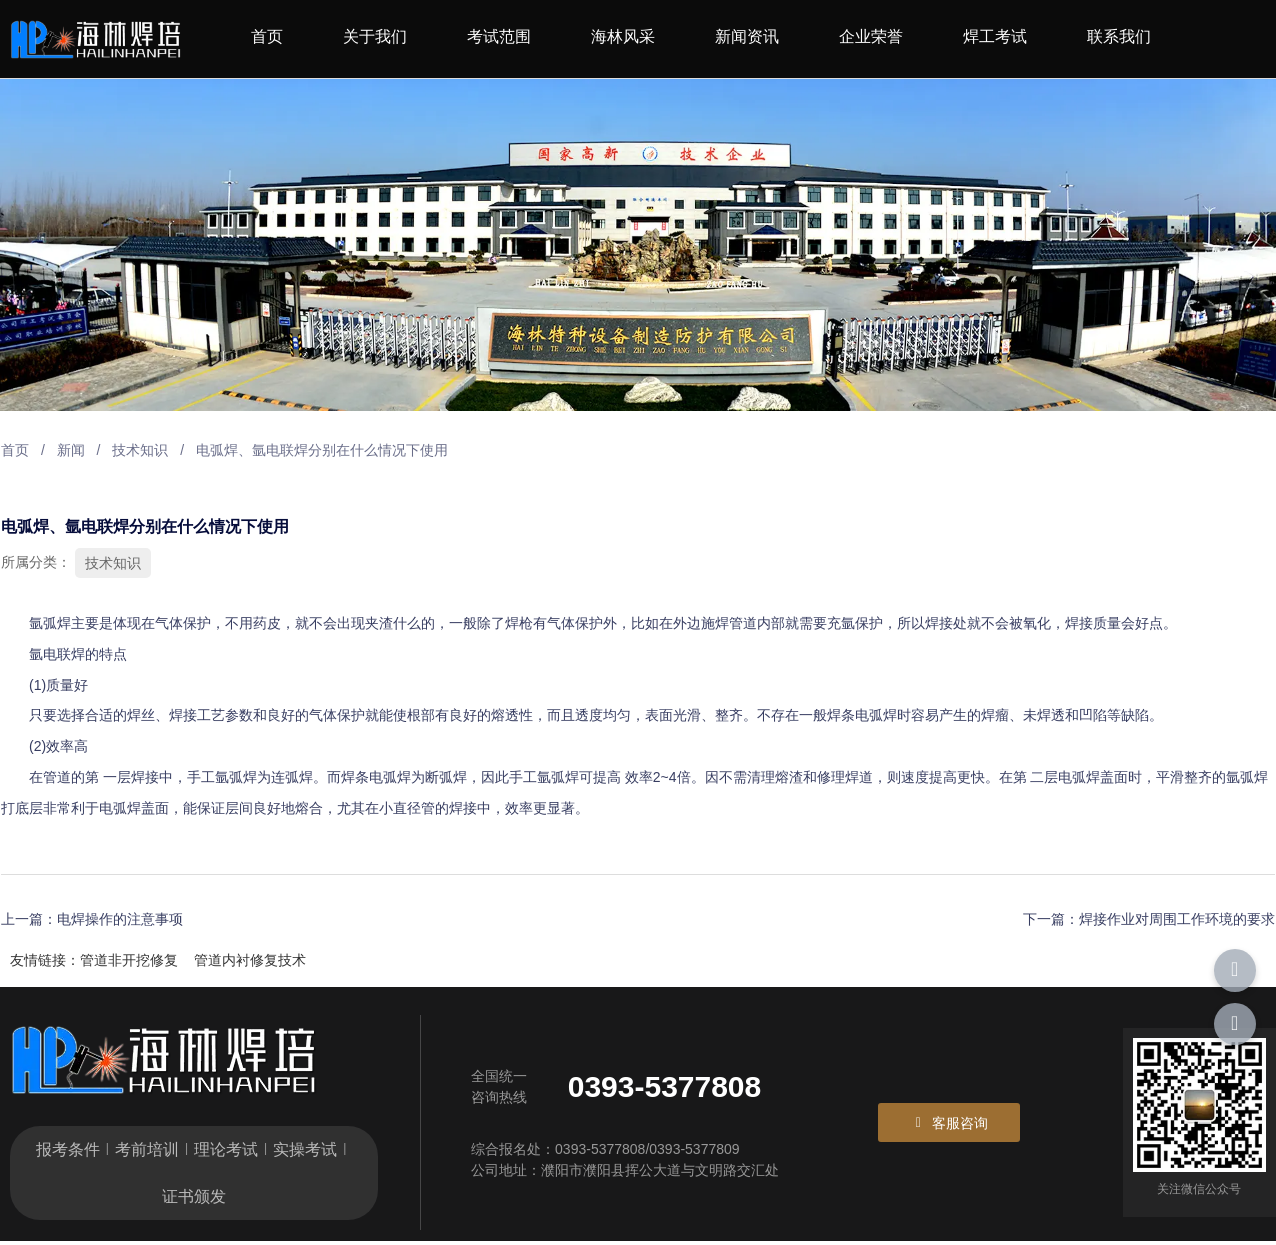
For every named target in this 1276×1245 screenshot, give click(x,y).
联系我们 (1119, 36)
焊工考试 (995, 36)
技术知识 (139, 451)
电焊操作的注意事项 (119, 919)
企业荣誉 (871, 36)
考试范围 (499, 36)
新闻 (70, 451)
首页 (267, 36)
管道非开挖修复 (129, 960)
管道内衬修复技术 (250, 960)
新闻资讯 (747, 36)
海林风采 (623, 36)
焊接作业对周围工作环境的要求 (1178, 919)
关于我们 (375, 36)
